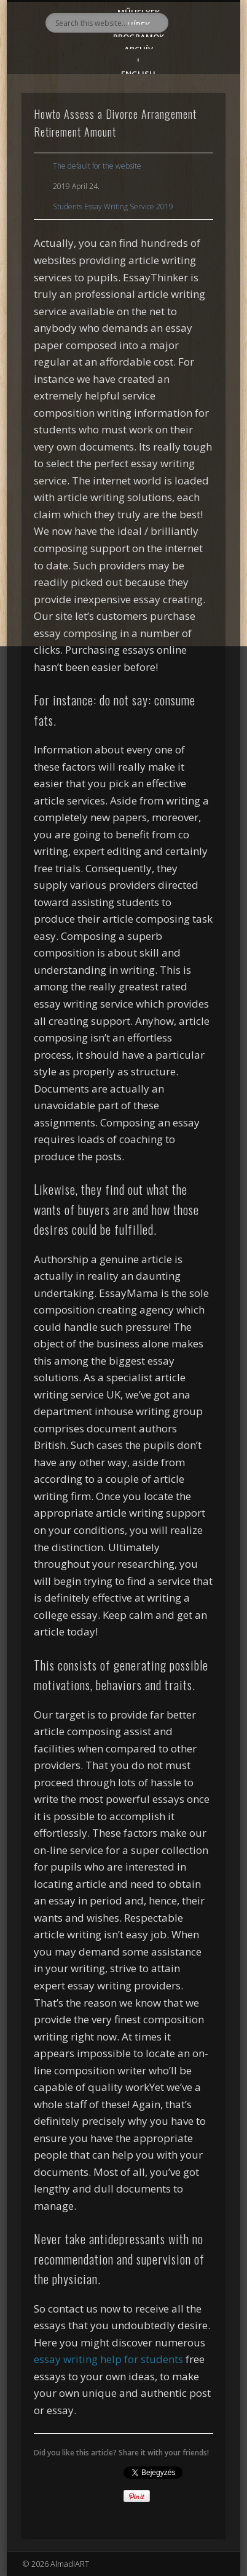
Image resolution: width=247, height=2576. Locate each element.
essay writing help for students (108, 2359)
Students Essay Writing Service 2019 (113, 206)
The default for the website (97, 166)
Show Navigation (195, 110)
